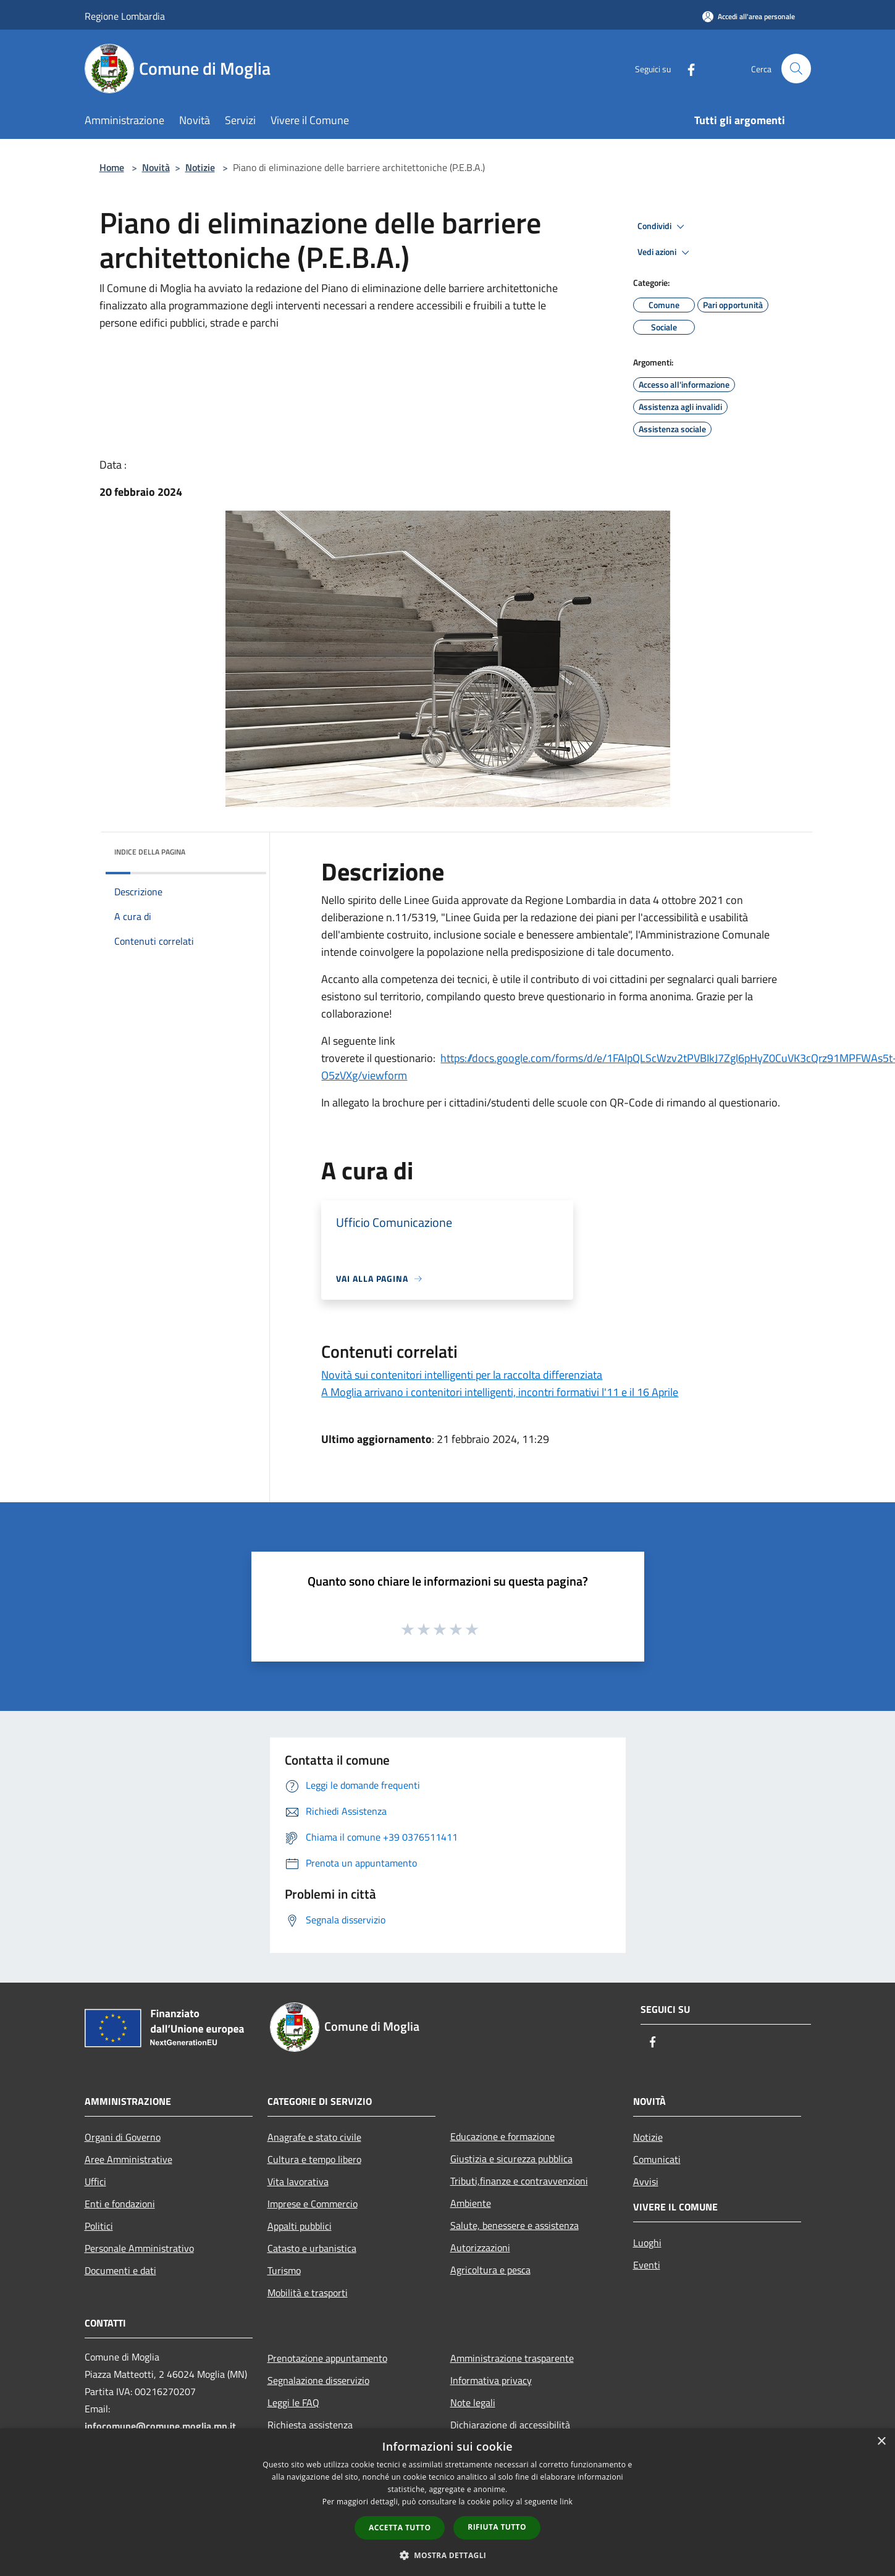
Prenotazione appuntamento (327, 2358)
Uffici (95, 2181)
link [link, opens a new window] (566, 2501)
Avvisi (645, 2181)
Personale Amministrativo (139, 2248)
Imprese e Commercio (312, 2203)
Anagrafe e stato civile (314, 2137)
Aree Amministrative (128, 2159)
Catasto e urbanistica (311, 2248)
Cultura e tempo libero (314, 2159)
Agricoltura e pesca (490, 2269)
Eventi (646, 2264)
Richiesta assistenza (310, 2424)
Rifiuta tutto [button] (497, 2527)
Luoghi (647, 2242)
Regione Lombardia (125, 16)
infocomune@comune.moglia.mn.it (160, 2426)
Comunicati (657, 2159)
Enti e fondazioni (120, 2203)
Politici (99, 2225)
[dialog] (447, 2502)
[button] (448, 2555)
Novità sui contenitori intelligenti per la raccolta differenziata (461, 1374)
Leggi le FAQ (293, 2402)
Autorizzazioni (480, 2247)
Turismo (284, 2270)
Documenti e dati (120, 2270)
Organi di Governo (123, 2137)
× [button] (881, 2441)
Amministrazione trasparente (512, 2358)
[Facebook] (686, 68)
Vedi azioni (665, 252)
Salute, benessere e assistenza (514, 2225)
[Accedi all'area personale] (748, 16)
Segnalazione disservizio (318, 2380)
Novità (156, 167)
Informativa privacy (491, 2380)
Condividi (662, 226)
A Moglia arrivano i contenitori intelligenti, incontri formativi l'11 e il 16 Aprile (499, 1392)
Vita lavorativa (298, 2181)
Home (111, 167)
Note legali (472, 2402)
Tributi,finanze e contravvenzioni (519, 2180)
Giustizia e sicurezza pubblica (511, 2158)
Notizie (200, 167)
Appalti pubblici (299, 2225)
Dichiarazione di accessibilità (510, 2424)
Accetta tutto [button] (400, 2527)
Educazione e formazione (502, 2136)
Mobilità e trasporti (307, 2292)
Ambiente (470, 2203)
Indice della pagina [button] (149, 852)
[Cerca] (796, 68)
